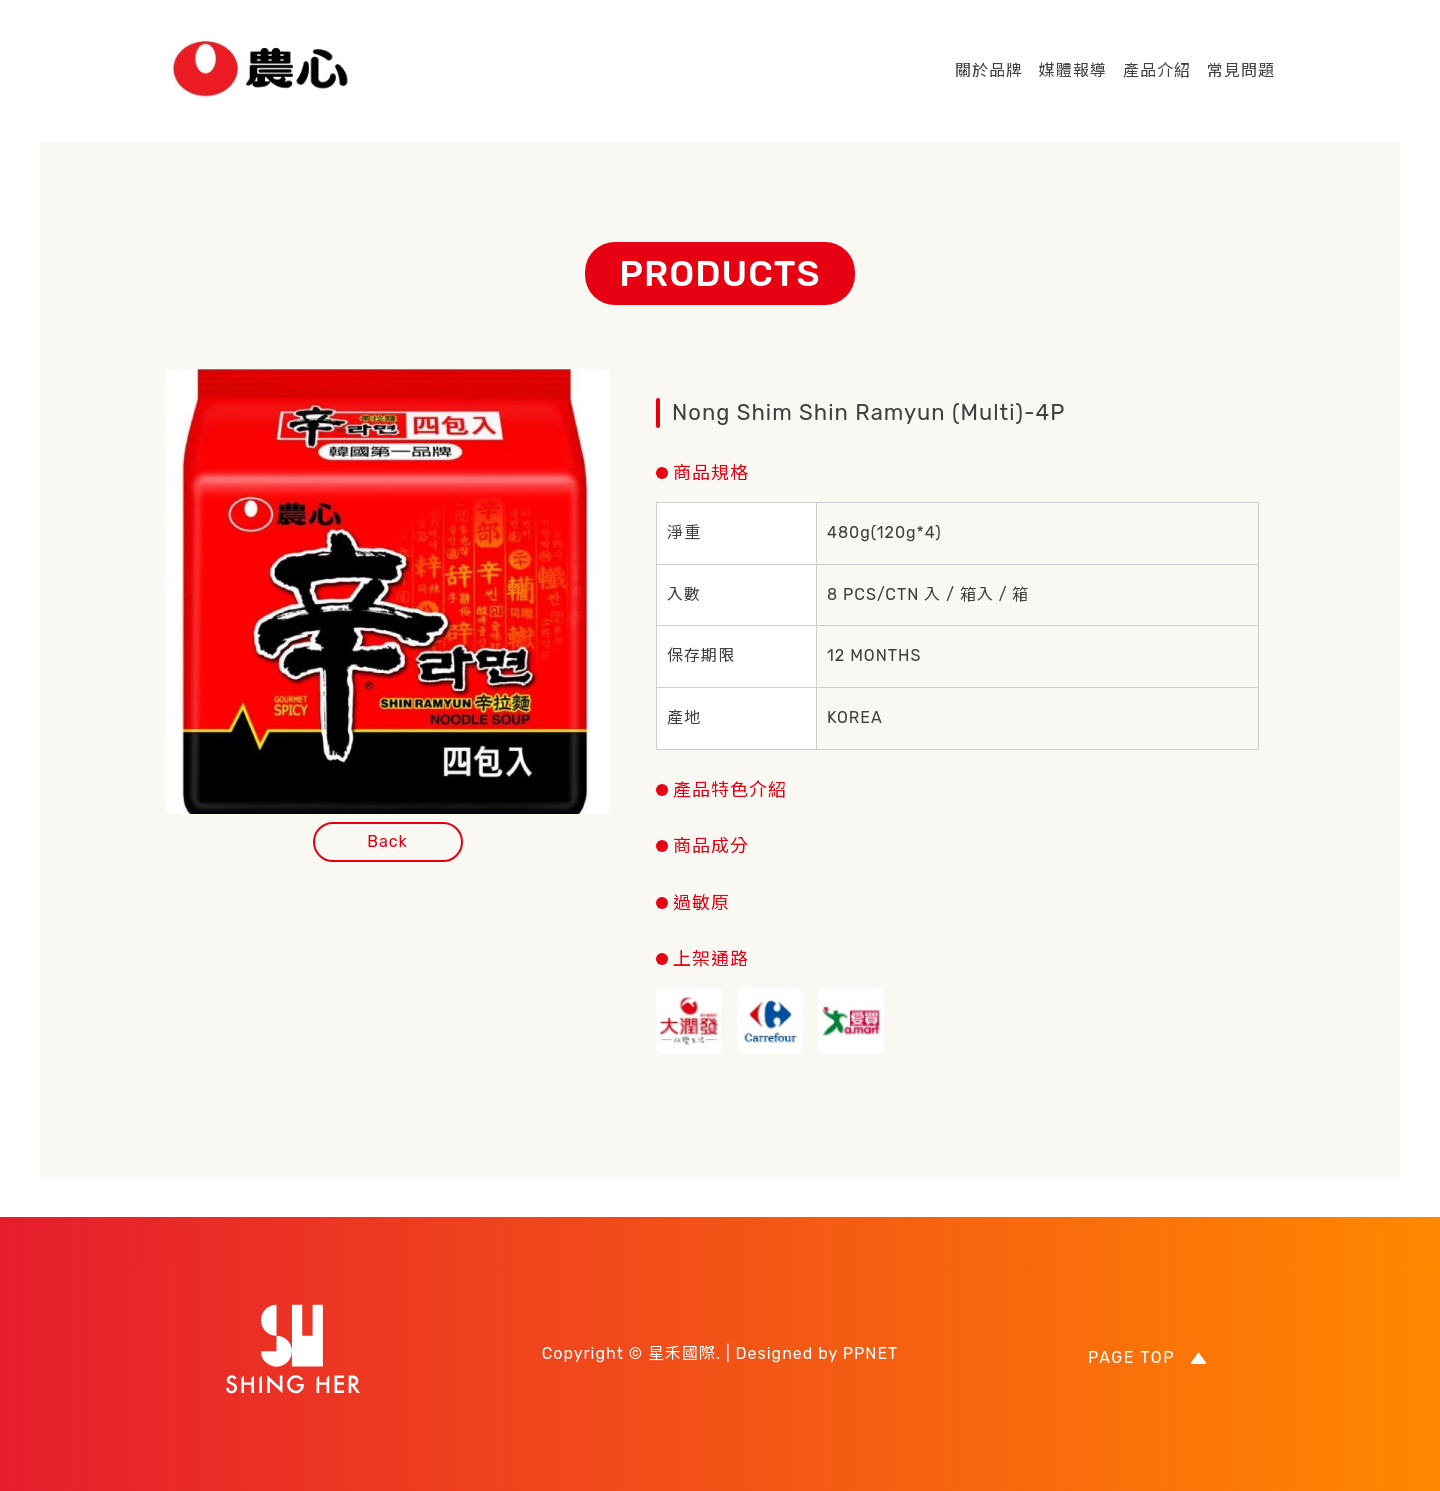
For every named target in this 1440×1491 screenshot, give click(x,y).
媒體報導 (1073, 70)
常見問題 (1241, 70)
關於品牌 (989, 70)
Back (387, 841)
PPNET (871, 1353)
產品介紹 (1157, 70)
